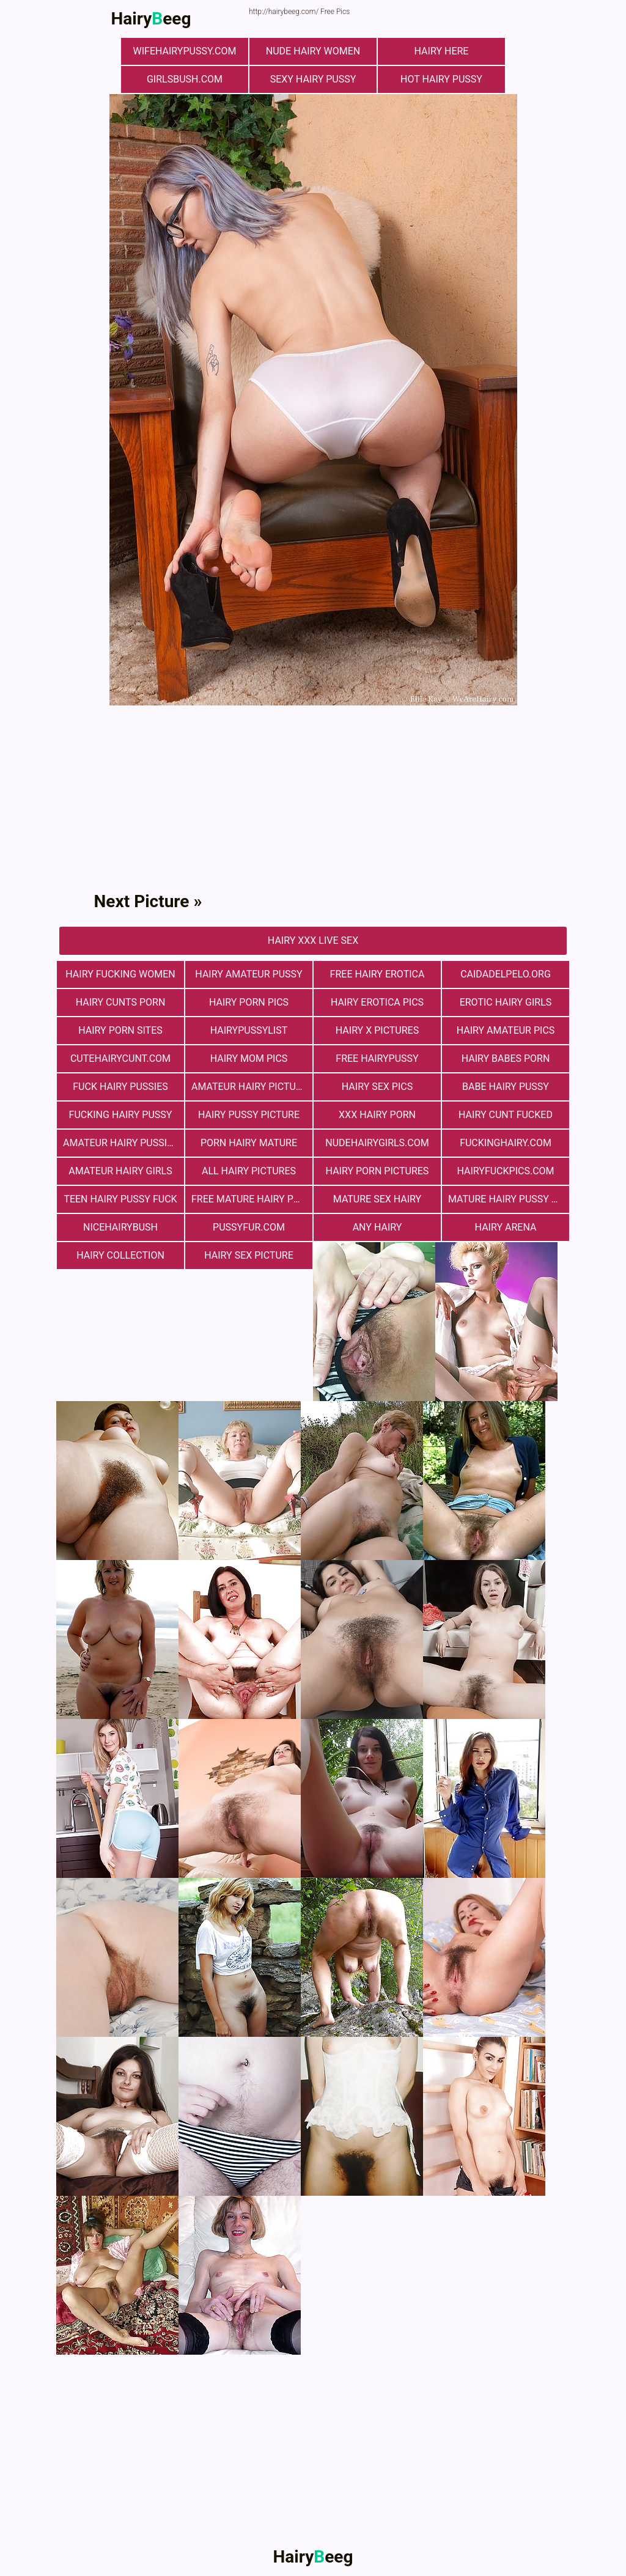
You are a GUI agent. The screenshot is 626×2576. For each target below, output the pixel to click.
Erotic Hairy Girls (506, 1002)
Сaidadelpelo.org (505, 974)
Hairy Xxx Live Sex (313, 940)
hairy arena (506, 1227)
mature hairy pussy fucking (508, 1199)
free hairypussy (377, 1058)
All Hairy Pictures (249, 1171)
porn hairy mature (249, 1143)
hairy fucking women (120, 974)
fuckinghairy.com (505, 1143)
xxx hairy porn (377, 1115)
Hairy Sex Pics (377, 1086)
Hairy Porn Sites (120, 1030)
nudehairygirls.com (377, 1143)
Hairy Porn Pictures (377, 1171)
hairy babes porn (506, 1058)
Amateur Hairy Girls (120, 1171)
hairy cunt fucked (505, 1115)
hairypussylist (249, 1030)
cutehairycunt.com (120, 1058)
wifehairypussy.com (185, 51)
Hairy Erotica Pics (377, 1002)
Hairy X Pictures (377, 1030)
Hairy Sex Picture (248, 1255)
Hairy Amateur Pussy (248, 974)
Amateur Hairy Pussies (121, 1143)
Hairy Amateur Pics (506, 1030)
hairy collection (120, 1255)
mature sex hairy (377, 1199)
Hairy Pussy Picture (249, 1115)
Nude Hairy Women (313, 51)
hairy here (441, 51)
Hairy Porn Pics (249, 1002)
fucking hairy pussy (120, 1115)
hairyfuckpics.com (505, 1171)
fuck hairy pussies (120, 1086)
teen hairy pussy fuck (120, 1199)
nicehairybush (120, 1227)
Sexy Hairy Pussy (313, 79)
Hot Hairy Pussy (441, 79)
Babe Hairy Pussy (505, 1086)
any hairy (377, 1227)
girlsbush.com (185, 79)
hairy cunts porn (121, 1002)
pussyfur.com (249, 1227)
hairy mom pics (249, 1058)
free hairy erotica (377, 974)
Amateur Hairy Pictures (251, 1086)
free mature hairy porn (251, 1199)
